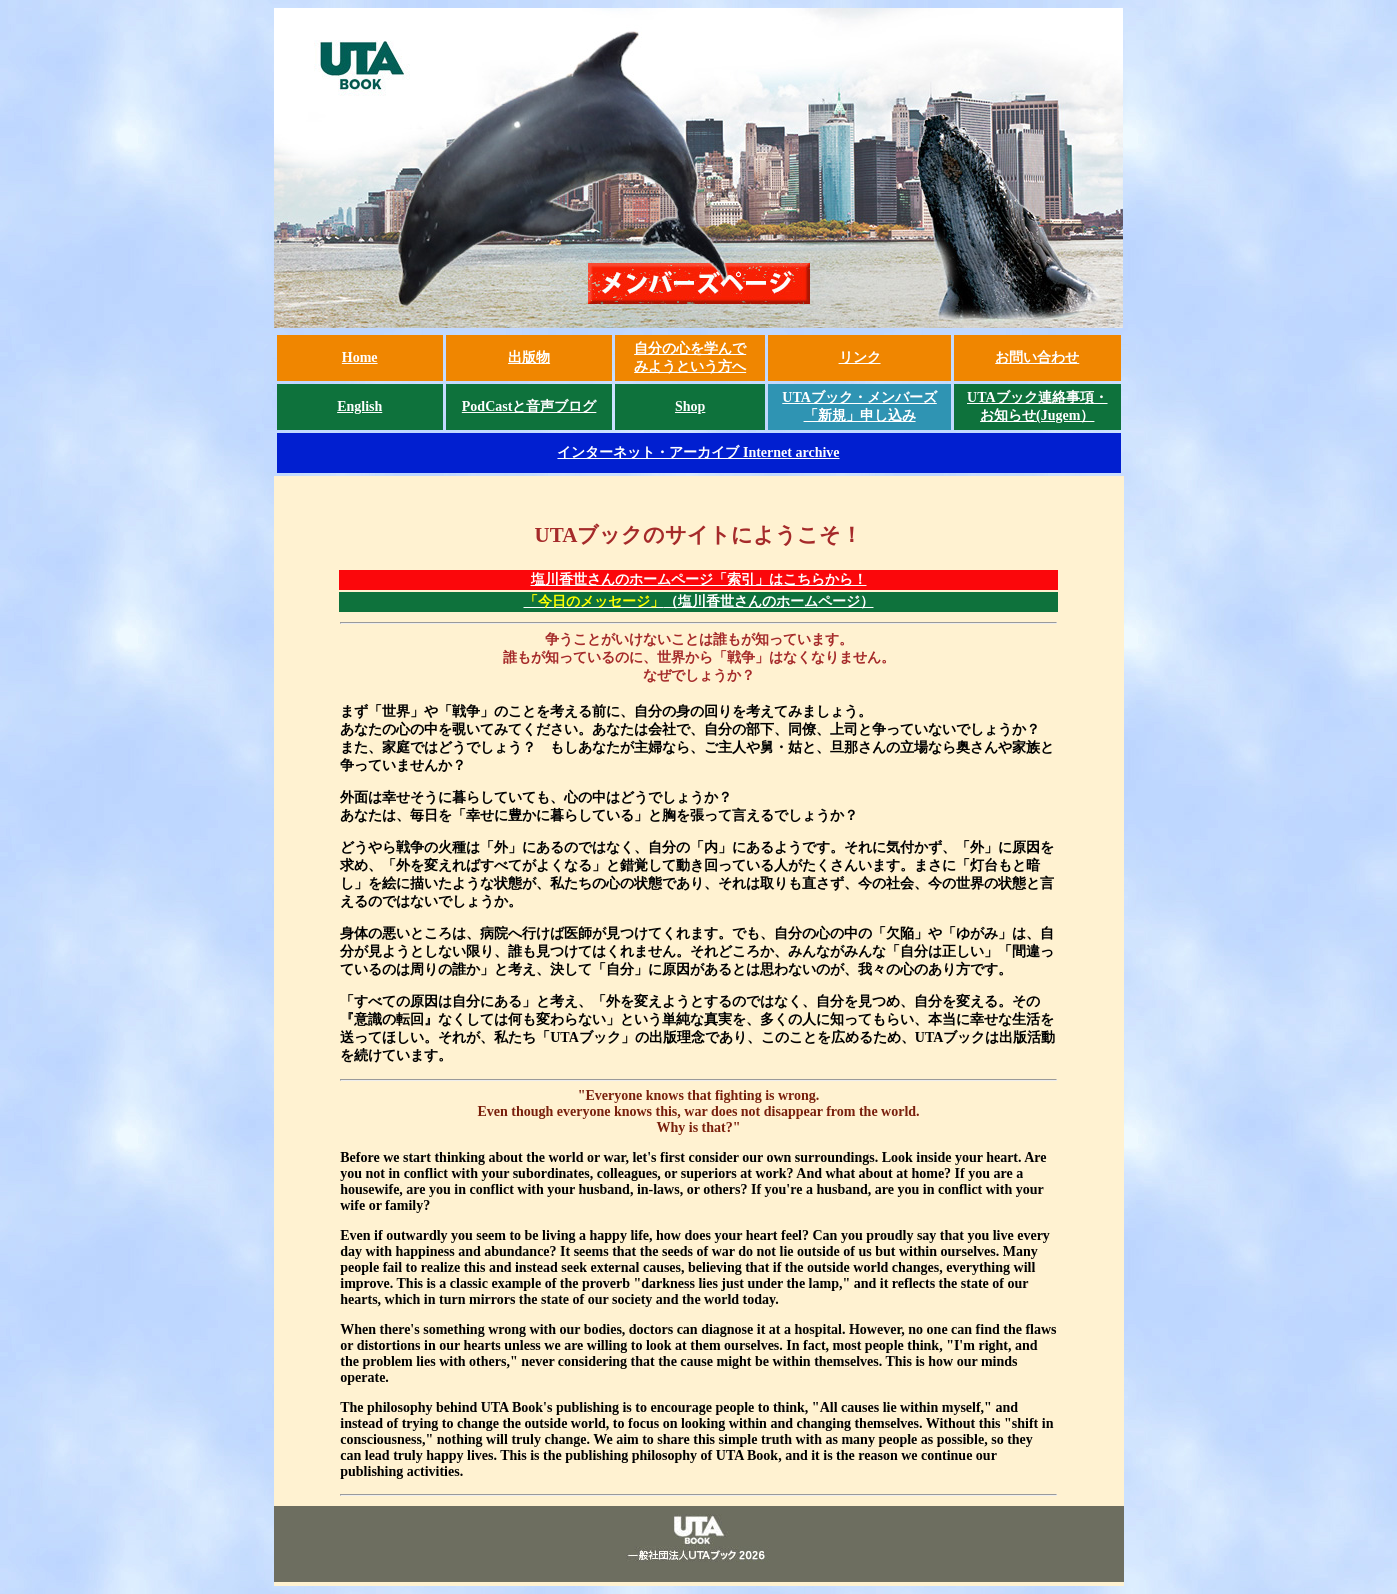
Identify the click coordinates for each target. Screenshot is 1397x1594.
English (359, 406)
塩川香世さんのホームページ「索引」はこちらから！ (699, 579)
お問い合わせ (1037, 357)
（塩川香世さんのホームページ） (699, 601)
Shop (690, 406)
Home (360, 357)
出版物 (529, 357)
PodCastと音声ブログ (529, 406)
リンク (860, 357)
